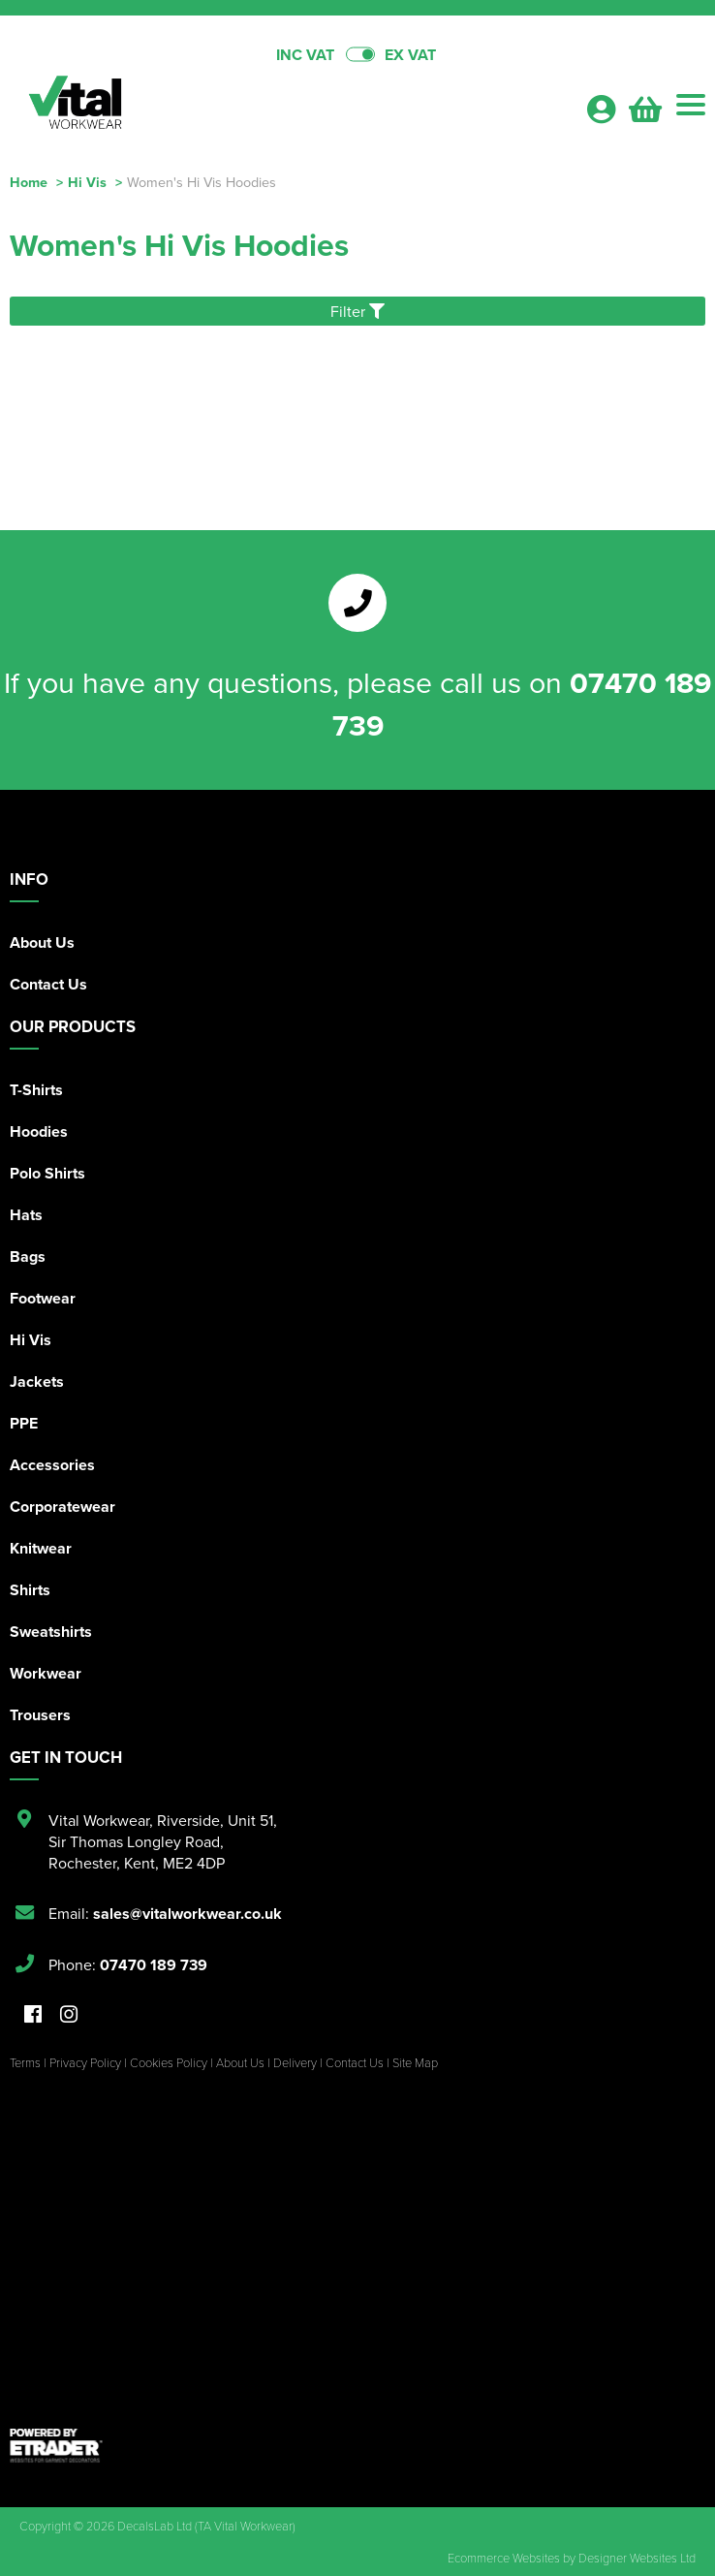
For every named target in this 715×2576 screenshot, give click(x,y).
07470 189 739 (153, 1965)
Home (28, 182)
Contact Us (48, 984)
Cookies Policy (168, 2062)
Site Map (415, 2062)
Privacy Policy (85, 2062)
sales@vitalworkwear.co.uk (187, 1913)
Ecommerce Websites (504, 2557)
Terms (25, 2062)
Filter (357, 311)
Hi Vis (87, 182)
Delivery (295, 2062)
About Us (42, 942)
